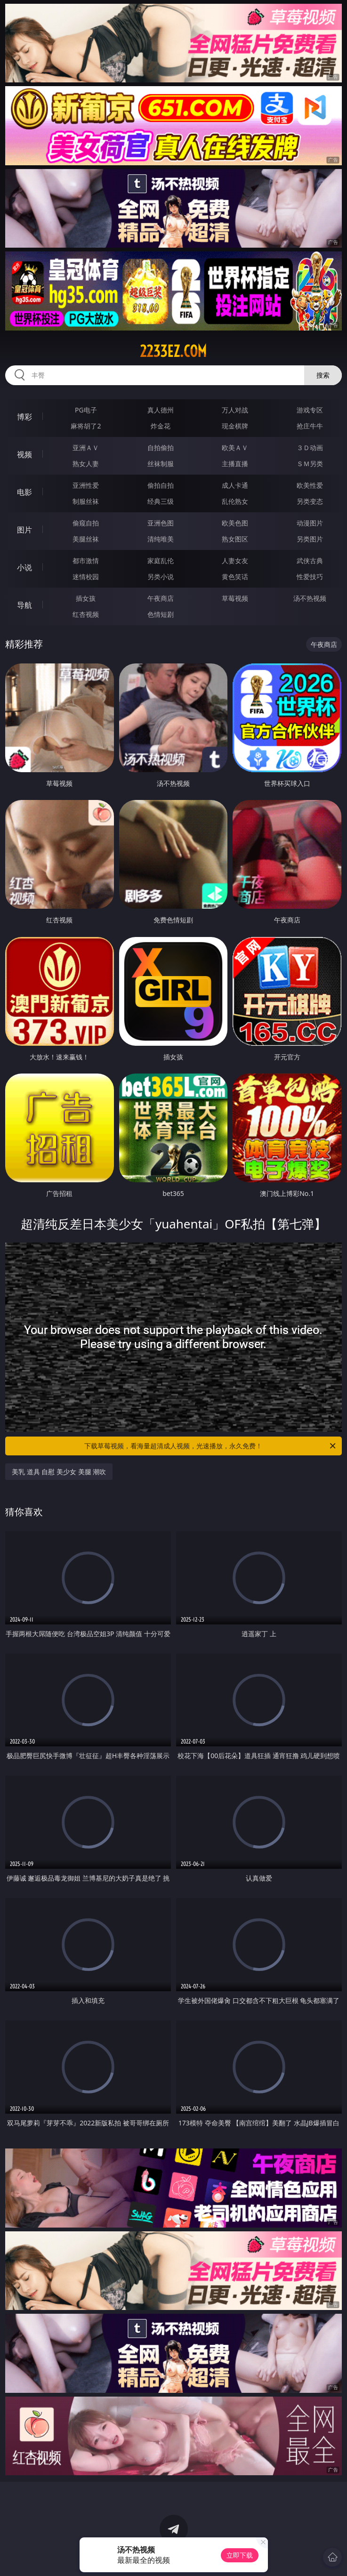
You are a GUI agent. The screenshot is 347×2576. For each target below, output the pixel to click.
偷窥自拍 (86, 522)
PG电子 (86, 409)
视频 (24, 454)
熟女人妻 (86, 463)
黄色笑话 (235, 576)
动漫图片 (310, 522)
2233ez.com (173, 351)
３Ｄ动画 (310, 447)
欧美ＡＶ (235, 447)
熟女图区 (235, 538)
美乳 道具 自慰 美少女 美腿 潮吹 (59, 1471)
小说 (24, 567)
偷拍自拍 (160, 485)
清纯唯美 (160, 538)
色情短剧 (160, 614)
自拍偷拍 (160, 447)
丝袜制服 (160, 463)
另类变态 (310, 501)
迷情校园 (86, 576)
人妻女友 (235, 560)
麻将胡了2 (86, 425)
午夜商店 (160, 598)
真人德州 (160, 409)
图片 (24, 530)
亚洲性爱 (86, 485)
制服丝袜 (86, 501)
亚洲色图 (160, 522)
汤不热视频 (309, 598)
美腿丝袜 (86, 538)
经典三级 (160, 501)
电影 (24, 492)
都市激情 (86, 560)
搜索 (323, 375)
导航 (24, 605)
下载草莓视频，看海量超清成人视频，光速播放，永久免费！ (210, 1446)
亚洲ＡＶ (86, 447)
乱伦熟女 (235, 501)
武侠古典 (310, 560)
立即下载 (239, 2555)
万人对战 (235, 409)
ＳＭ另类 (310, 463)
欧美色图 (235, 522)
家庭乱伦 (160, 560)
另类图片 (310, 538)
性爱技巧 (310, 576)
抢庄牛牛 (310, 425)
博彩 (24, 417)
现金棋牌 (235, 425)
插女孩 (86, 598)
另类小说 (160, 576)
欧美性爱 (310, 485)
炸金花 (160, 425)
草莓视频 (235, 598)
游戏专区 (310, 409)
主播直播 (235, 463)
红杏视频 (86, 614)
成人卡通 (235, 485)
